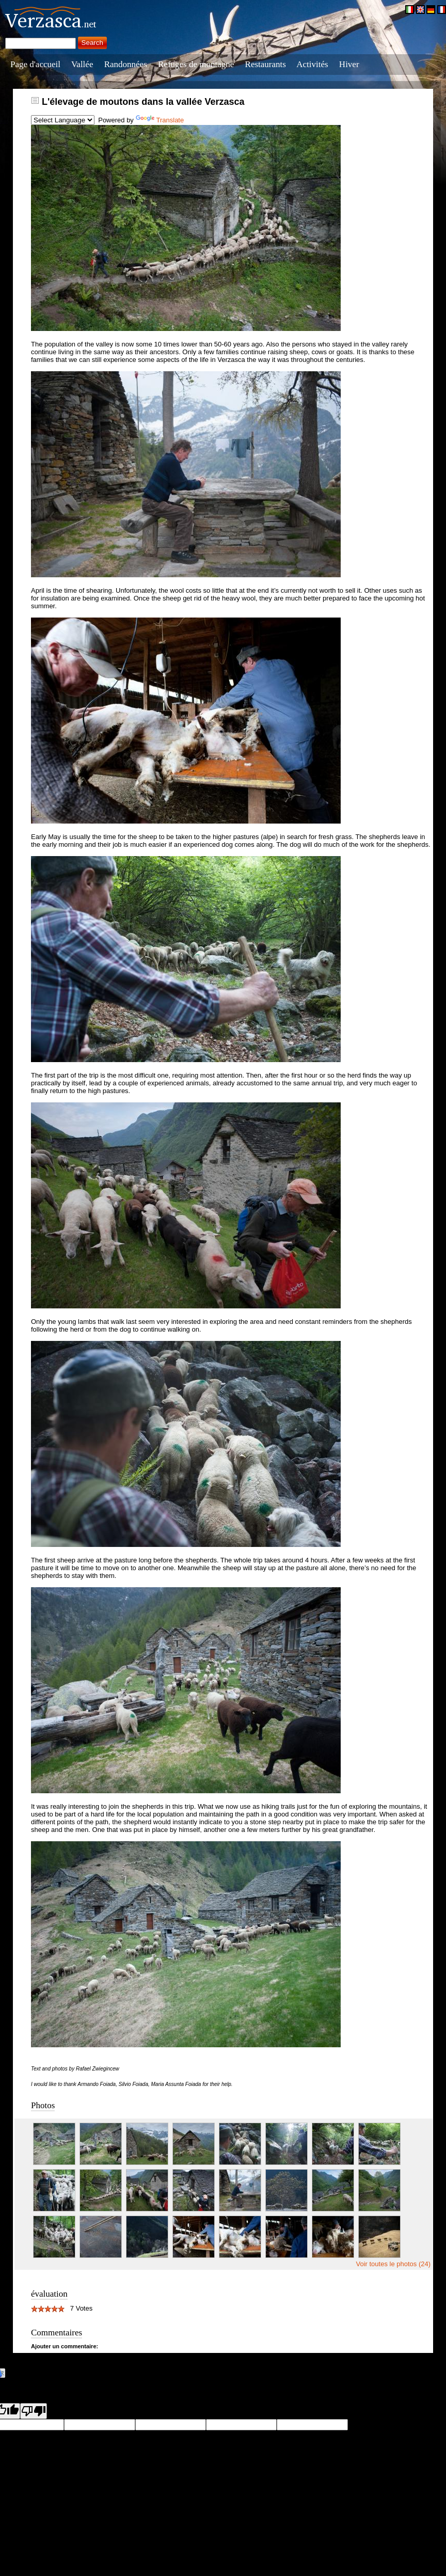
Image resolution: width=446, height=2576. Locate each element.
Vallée (82, 64)
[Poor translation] (33, 2411)
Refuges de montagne (196, 64)
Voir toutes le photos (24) (393, 2264)
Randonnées (125, 64)
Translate (160, 120)
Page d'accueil (35, 64)
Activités (312, 64)
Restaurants (265, 64)
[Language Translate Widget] (62, 120)
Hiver (349, 64)
